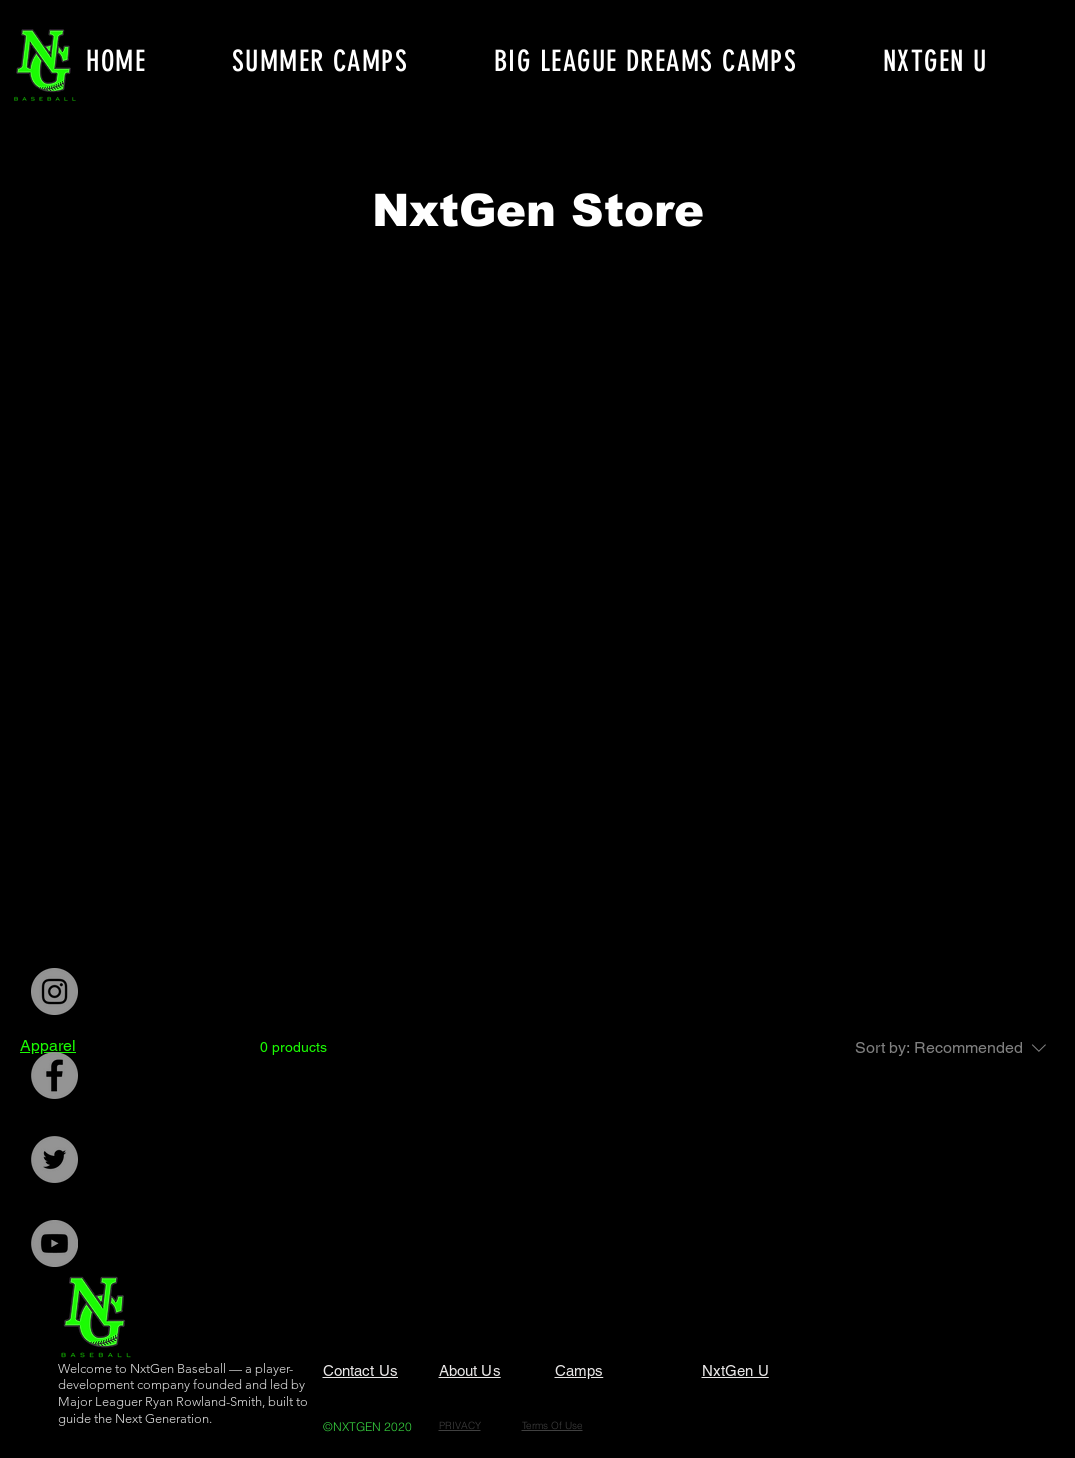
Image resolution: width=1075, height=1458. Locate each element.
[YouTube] (54, 1243)
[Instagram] (54, 991)
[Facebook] (54, 1075)
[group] (538, 291)
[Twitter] (54, 1159)
